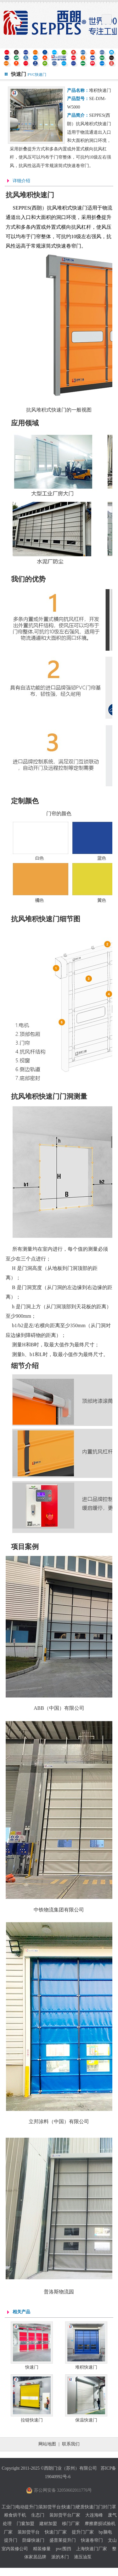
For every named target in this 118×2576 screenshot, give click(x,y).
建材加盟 (48, 2523)
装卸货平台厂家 (64, 2515)
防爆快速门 (33, 2540)
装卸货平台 (29, 2532)
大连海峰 (94, 2515)
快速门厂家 (56, 2532)
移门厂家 (71, 2523)
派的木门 (60, 2557)
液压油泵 (83, 2557)
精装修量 (42, 2548)
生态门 (37, 2515)
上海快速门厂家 (91, 2548)
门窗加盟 (25, 2523)
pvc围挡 (63, 2548)
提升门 (10, 2540)
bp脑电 (105, 2532)
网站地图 (47, 2444)
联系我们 (71, 2444)
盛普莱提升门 (62, 2540)
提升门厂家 (83, 2532)
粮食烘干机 (15, 2515)
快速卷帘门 (92, 2540)
